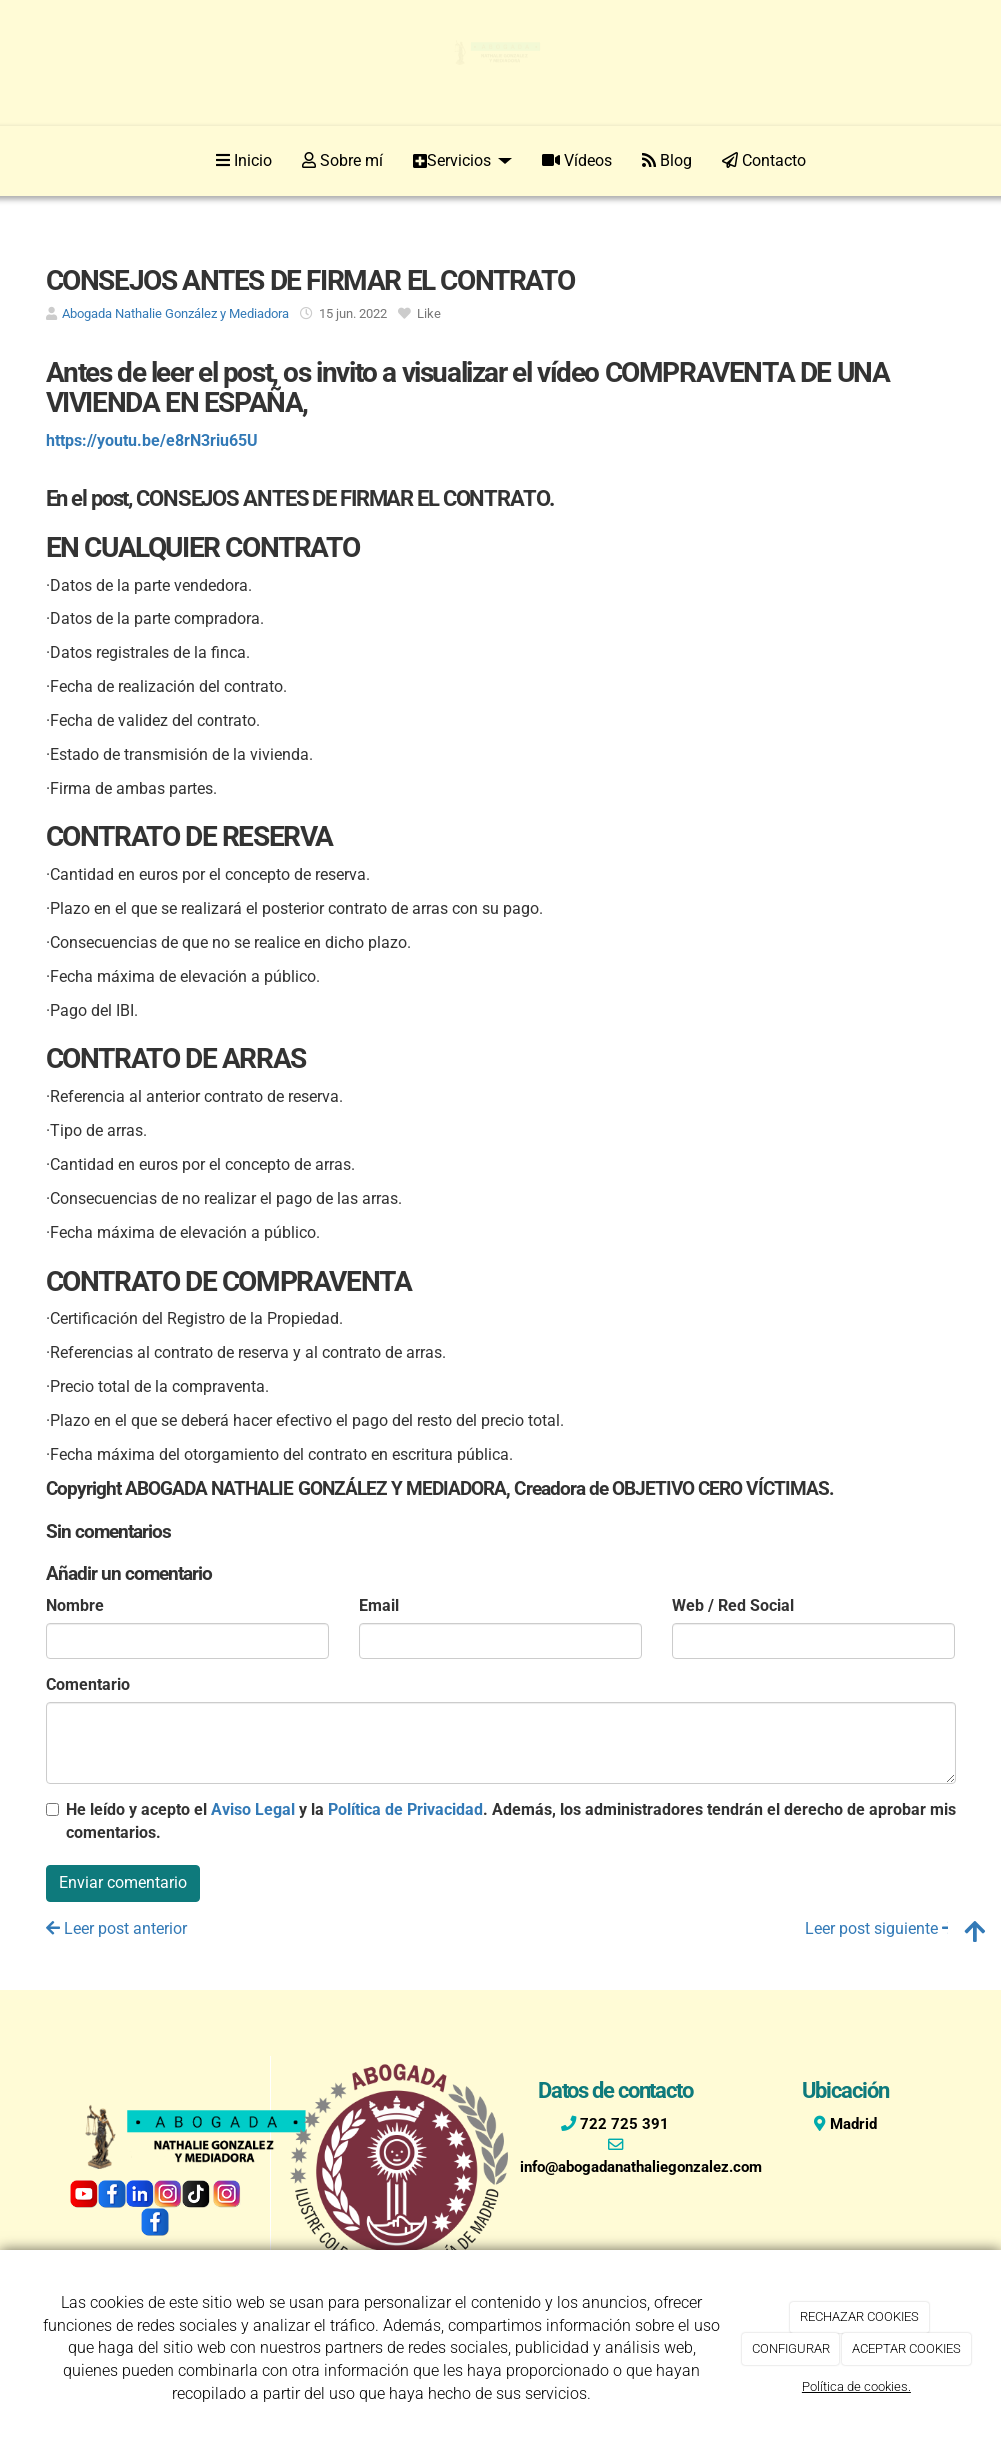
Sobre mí (342, 160)
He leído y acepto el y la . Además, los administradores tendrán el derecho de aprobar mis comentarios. (511, 1821)
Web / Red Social (733, 1605)
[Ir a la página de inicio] (41, 161)
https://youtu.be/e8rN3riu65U (152, 440)
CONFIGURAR (791, 2348)
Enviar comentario (123, 1882)
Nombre (75, 1605)
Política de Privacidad (405, 1809)
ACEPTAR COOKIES (906, 2348)
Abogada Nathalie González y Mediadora (175, 313)
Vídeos (577, 160)
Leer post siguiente (880, 1928)
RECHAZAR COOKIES (859, 2316)
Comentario (88, 1684)
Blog (667, 160)
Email (379, 1605)
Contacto (764, 160)
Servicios (462, 160)
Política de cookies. (856, 2386)
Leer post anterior (116, 1928)
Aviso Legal (253, 1809)
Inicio (244, 160)
